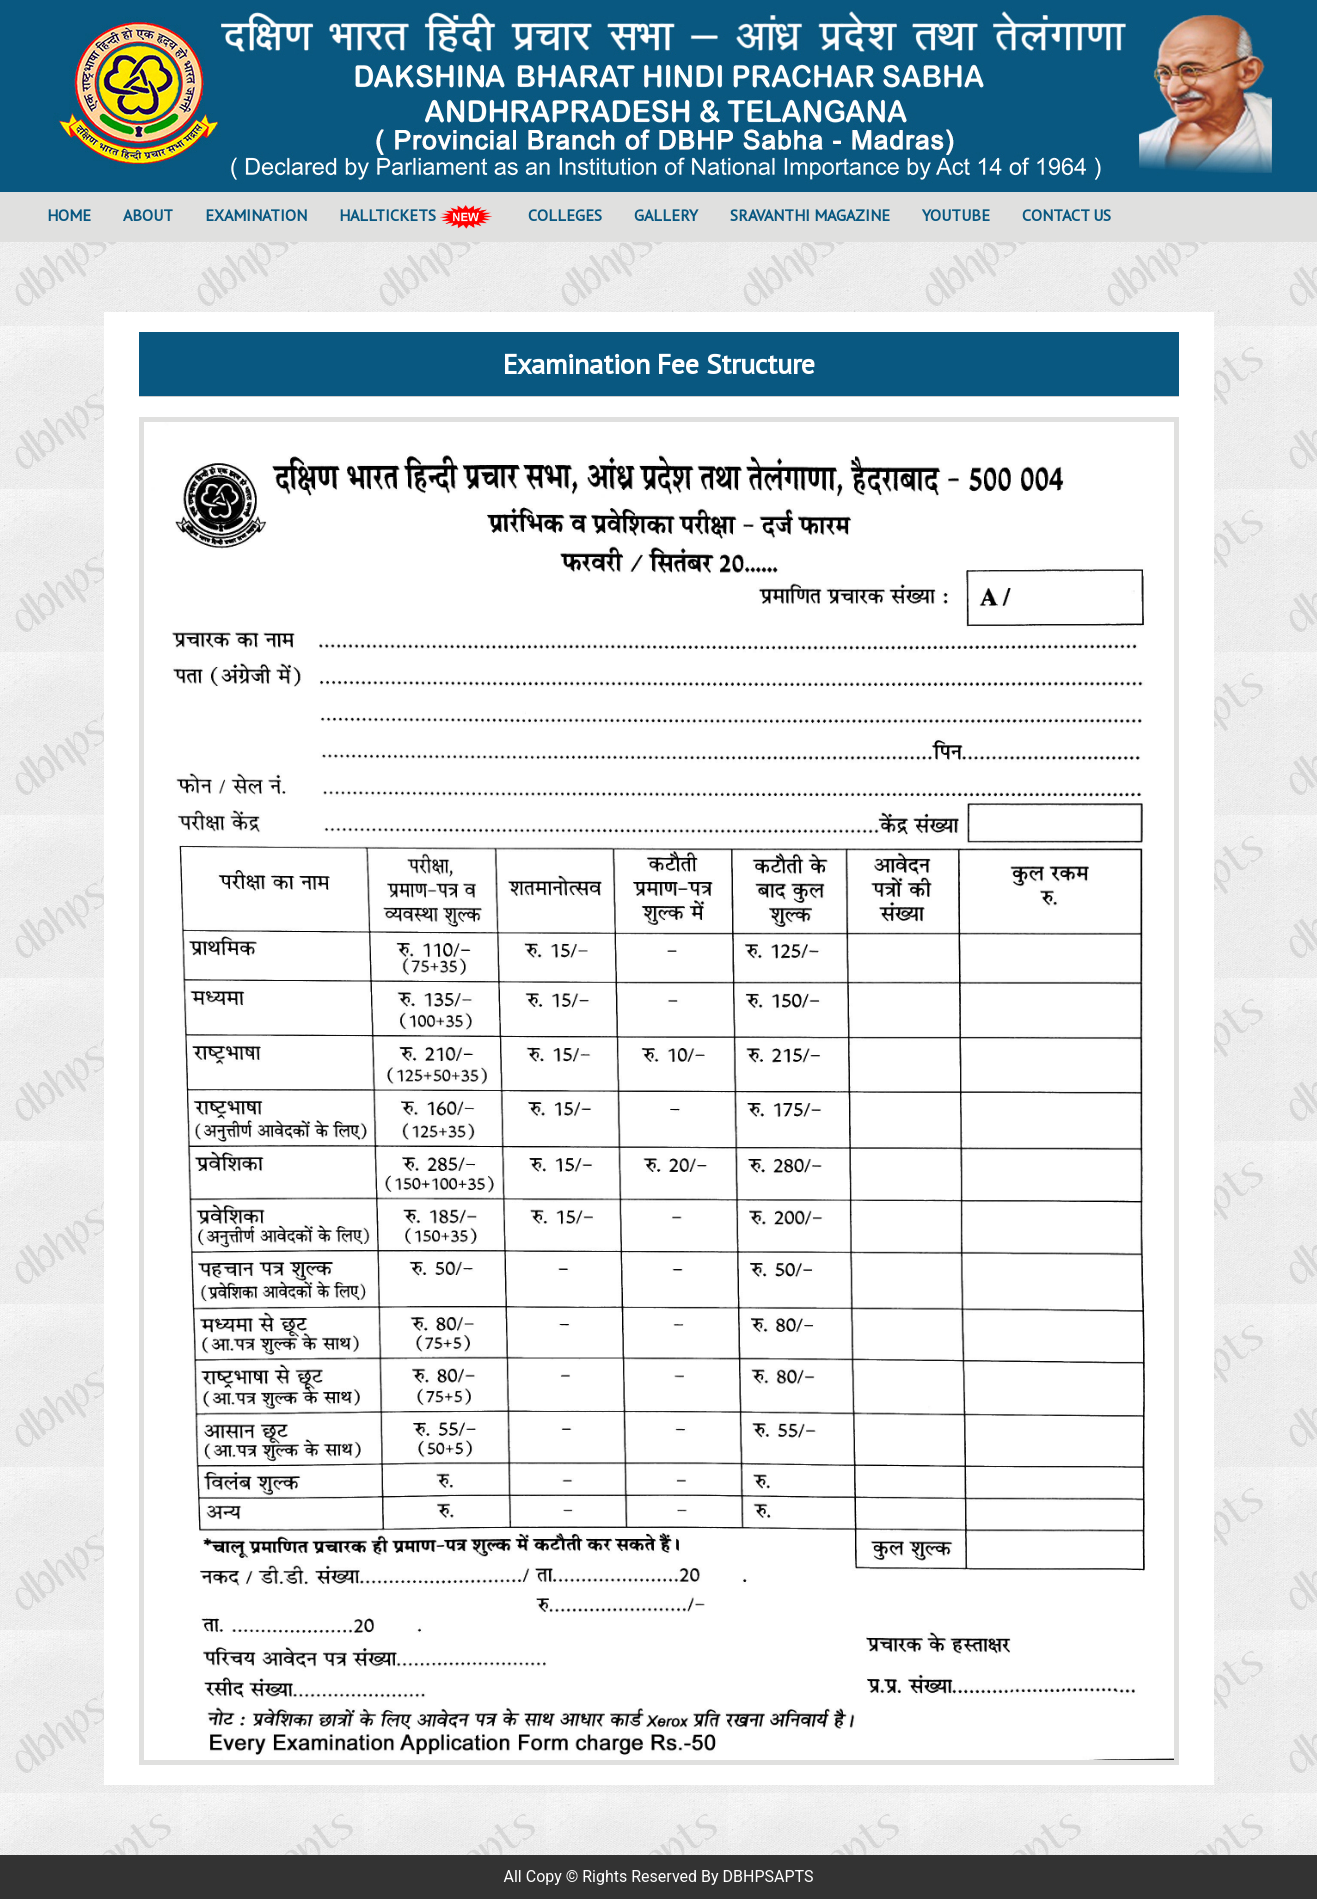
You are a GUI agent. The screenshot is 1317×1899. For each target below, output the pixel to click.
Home (77, 213)
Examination (256, 215)
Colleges (565, 215)
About (148, 215)
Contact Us (1066, 215)
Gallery (666, 215)
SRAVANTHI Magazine (810, 215)
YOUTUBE (956, 215)
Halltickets (417, 217)
